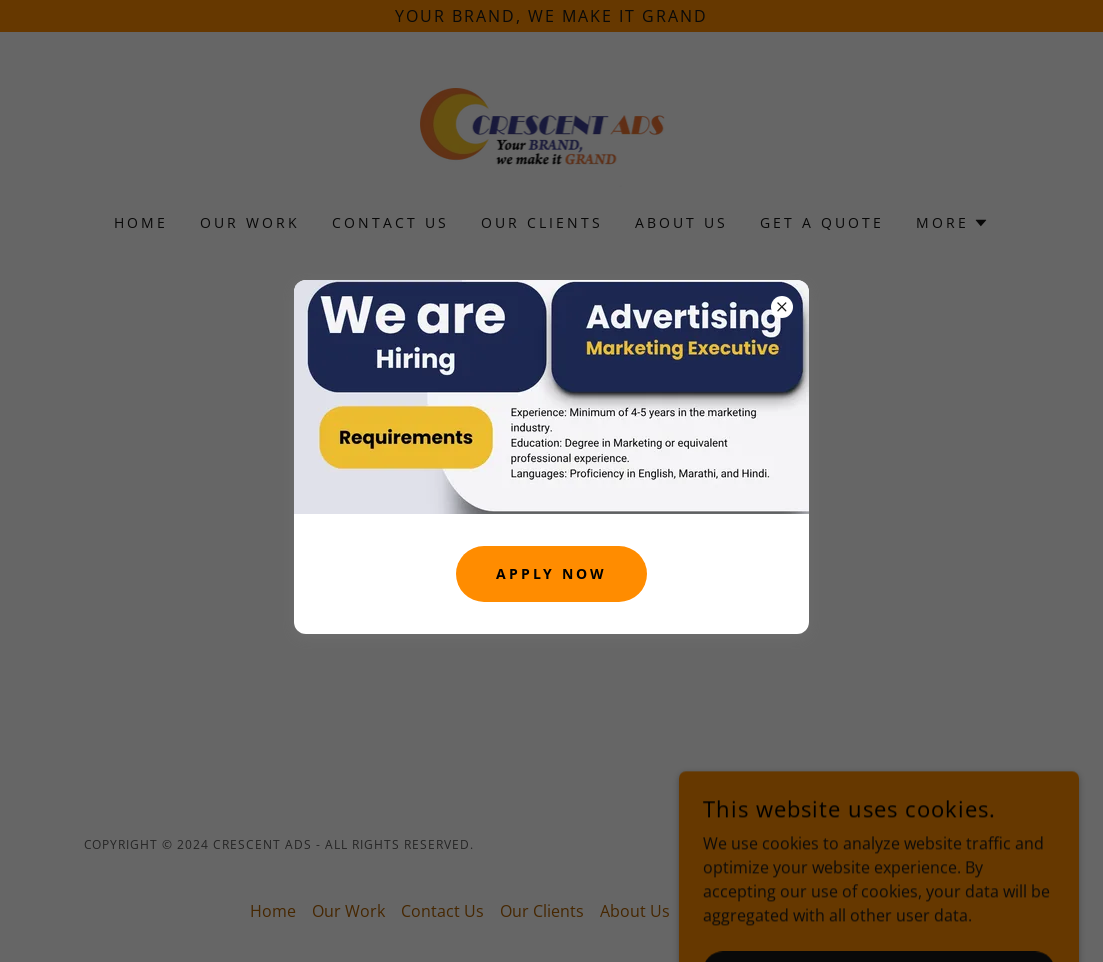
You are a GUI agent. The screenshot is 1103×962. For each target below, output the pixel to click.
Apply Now (552, 573)
